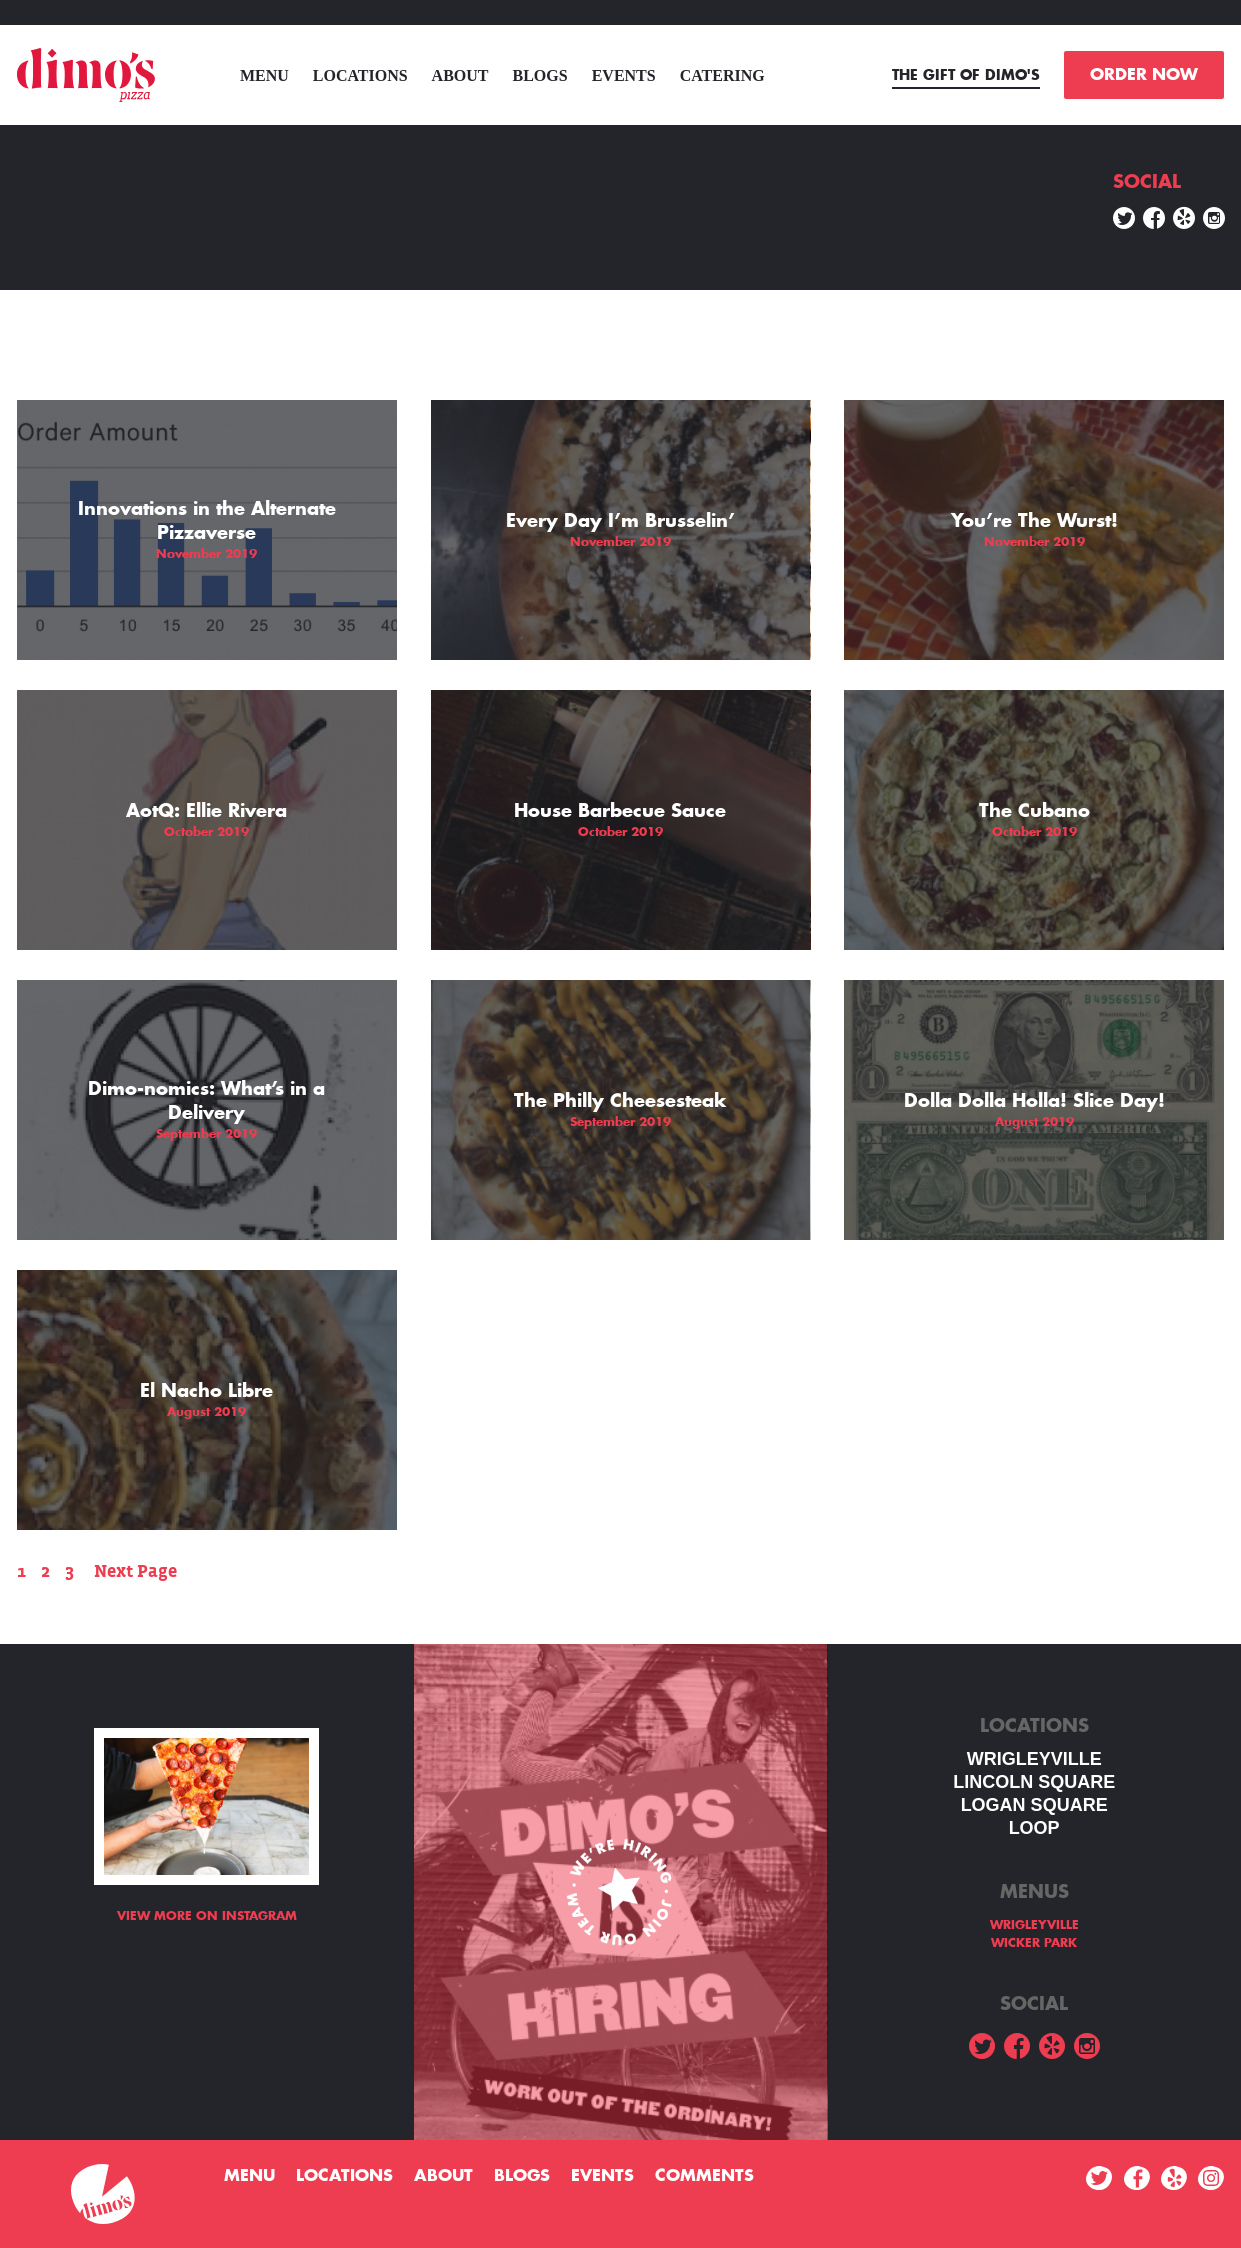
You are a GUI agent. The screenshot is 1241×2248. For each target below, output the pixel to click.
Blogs (540, 75)
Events (624, 75)
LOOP (1034, 1828)
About (460, 75)
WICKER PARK (1034, 1943)
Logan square (1034, 1805)
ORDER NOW (1144, 75)
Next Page (135, 1571)
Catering (722, 75)
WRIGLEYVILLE (1034, 1759)
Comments (704, 2176)
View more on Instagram (207, 1916)
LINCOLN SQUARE (1034, 1782)
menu (264, 75)
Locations (360, 75)
